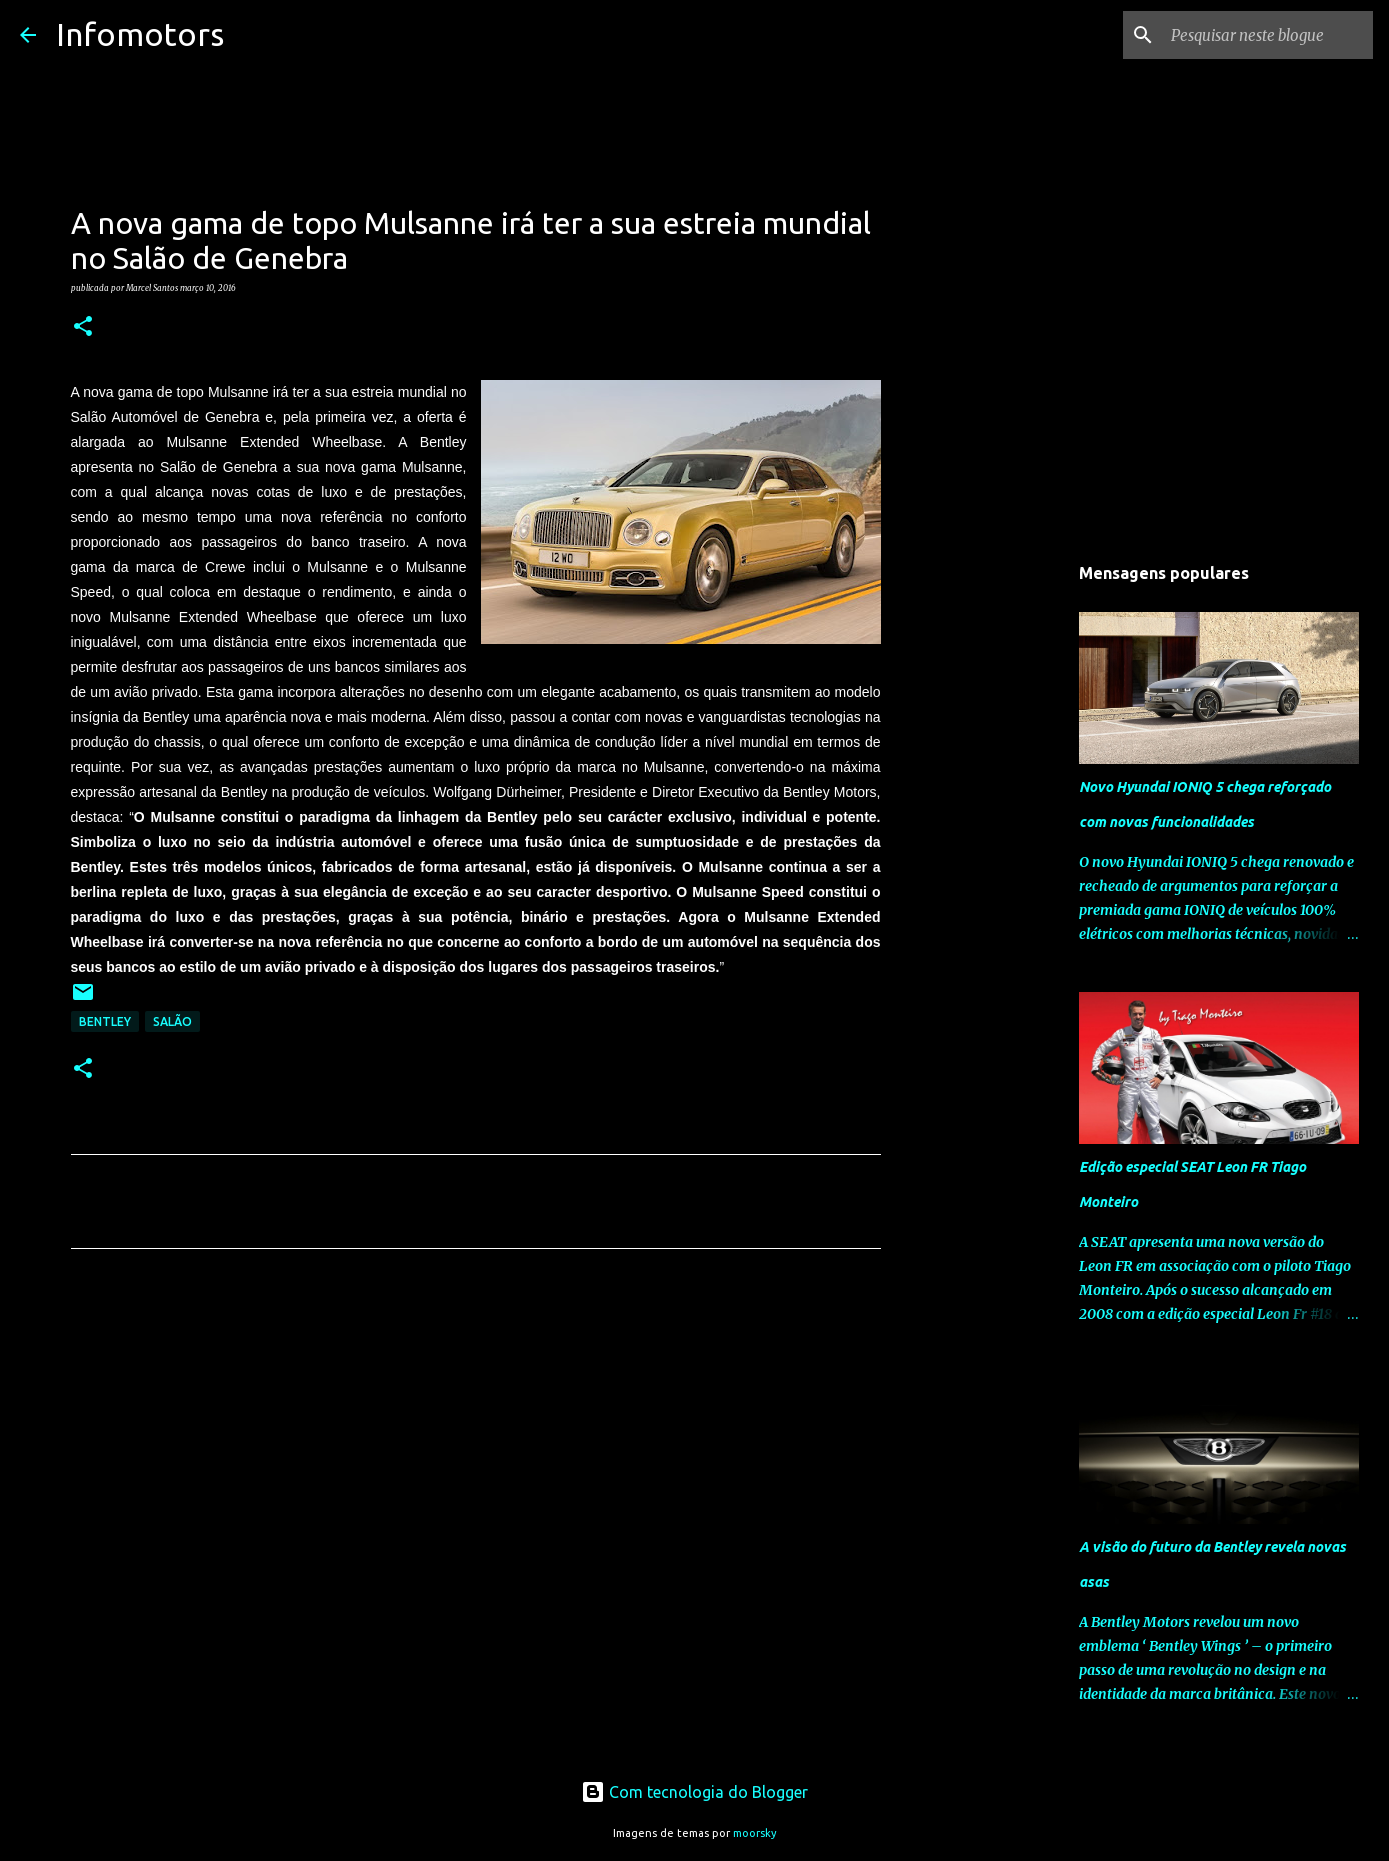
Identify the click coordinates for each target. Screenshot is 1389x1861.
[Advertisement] (476, 1451)
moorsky (755, 1833)
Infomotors (140, 34)
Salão (172, 1021)
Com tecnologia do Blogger (694, 1792)
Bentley (105, 1021)
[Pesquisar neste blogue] (1268, 35)
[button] (83, 327)
